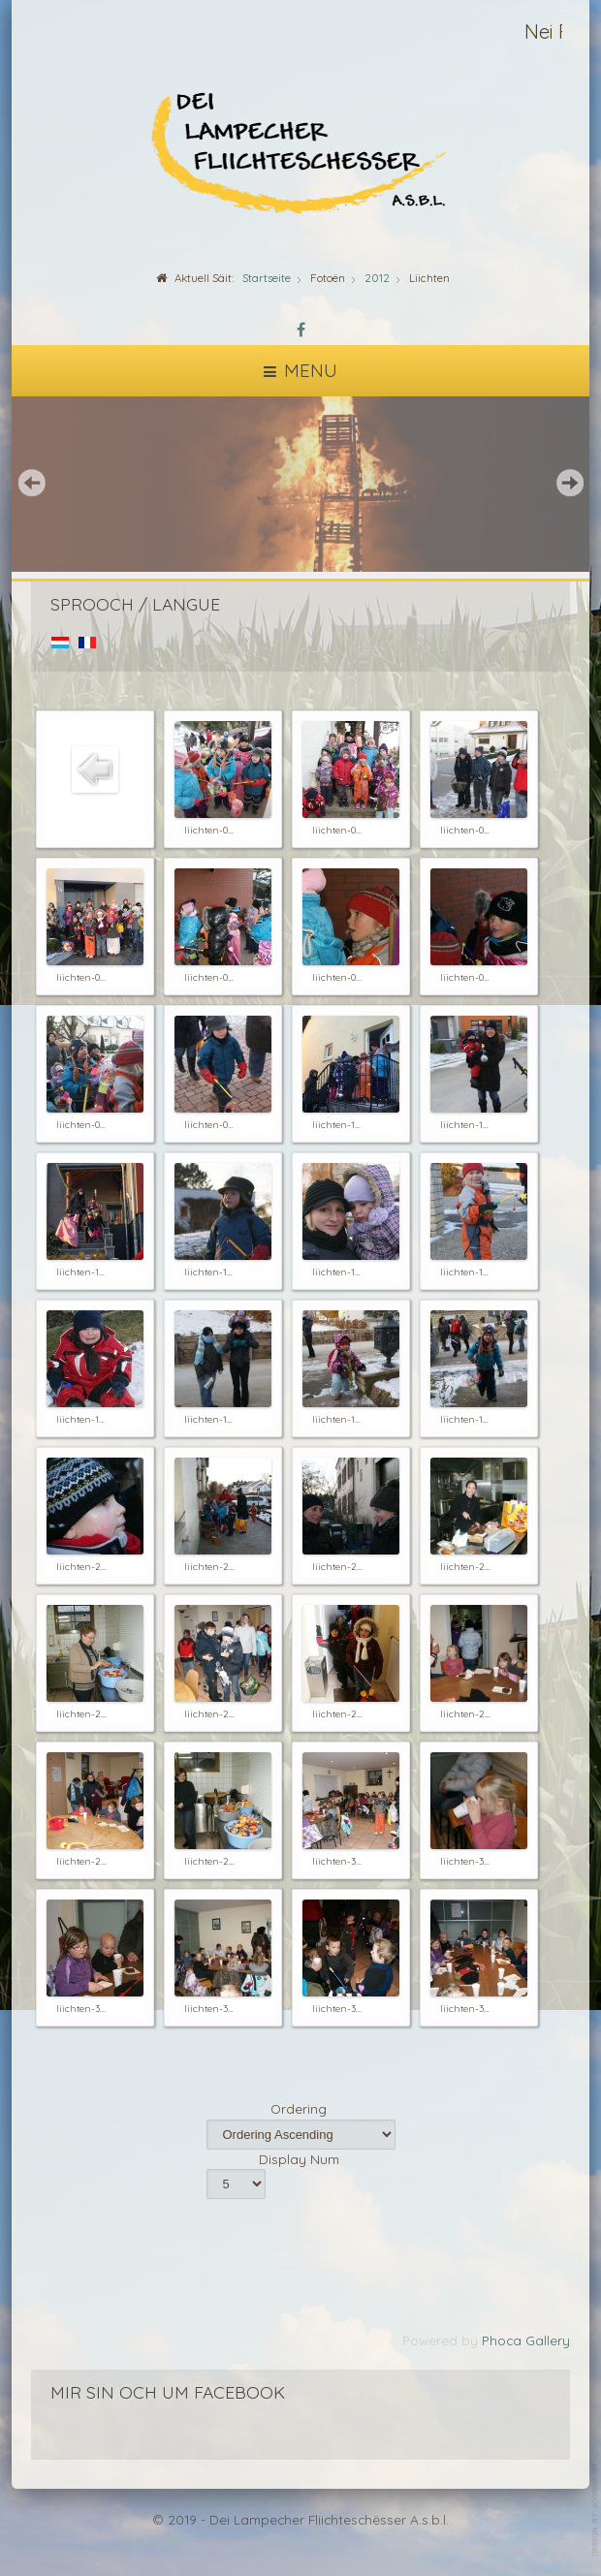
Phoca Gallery (526, 2340)
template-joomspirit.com (596, 2510)
